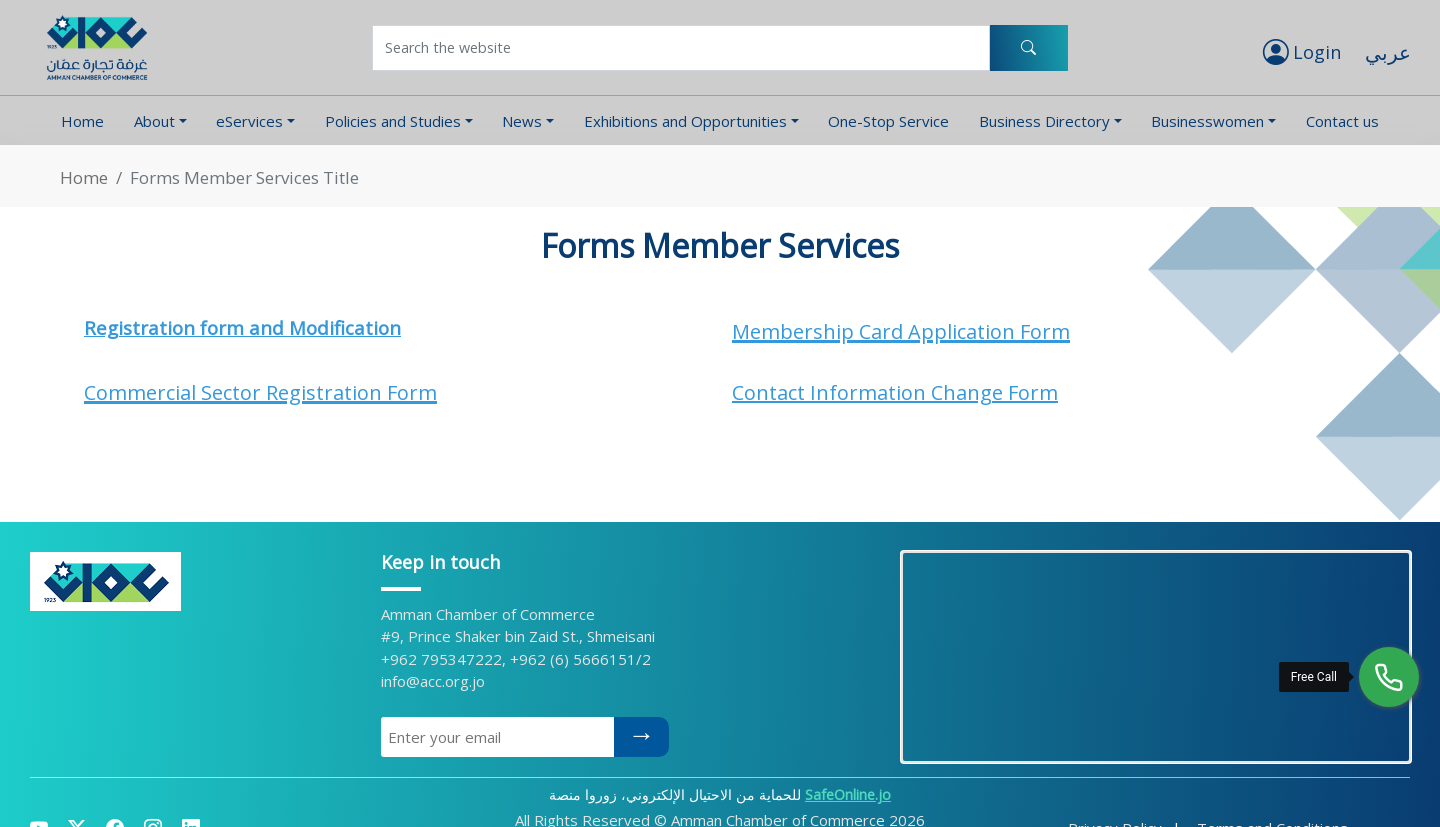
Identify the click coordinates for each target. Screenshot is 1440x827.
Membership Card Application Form (901, 331)
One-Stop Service (888, 121)
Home (82, 121)
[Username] (681, 48)
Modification (345, 327)
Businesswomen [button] (1207, 121)
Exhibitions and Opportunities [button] (685, 121)
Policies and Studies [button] (393, 121)
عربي (1388, 52)
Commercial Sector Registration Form (260, 392)
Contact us (1342, 121)
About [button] (154, 121)
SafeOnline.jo (848, 794)
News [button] (522, 121)
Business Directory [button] (1044, 121)
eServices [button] (249, 121)
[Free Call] (1389, 677)
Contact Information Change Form (895, 392)
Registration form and (186, 327)
